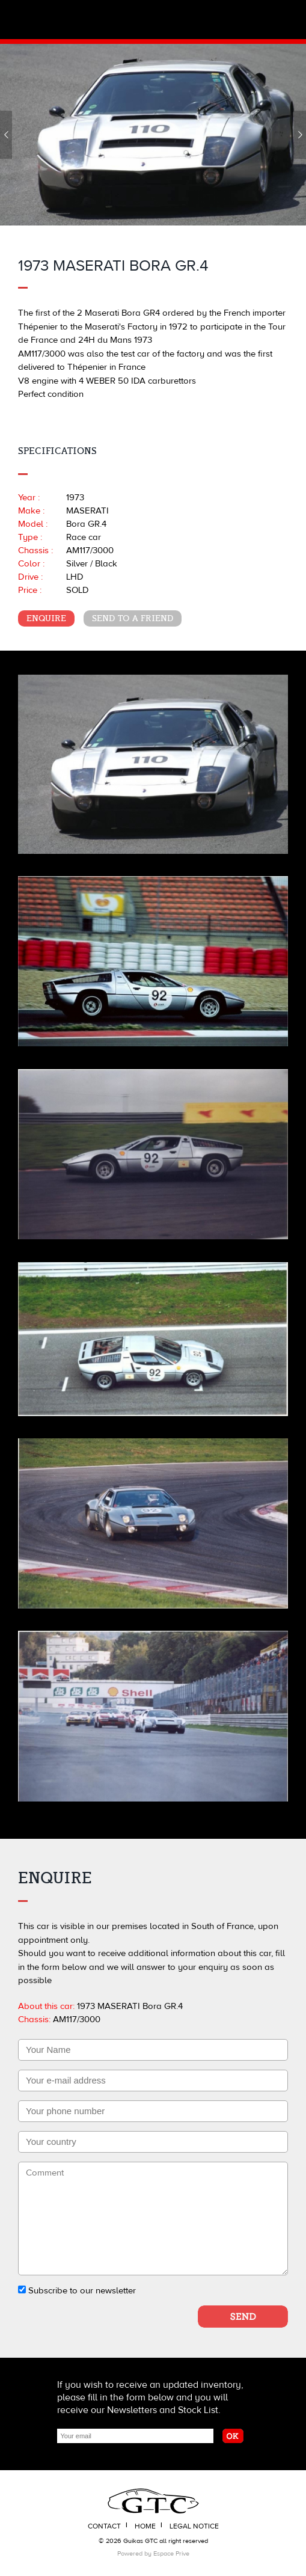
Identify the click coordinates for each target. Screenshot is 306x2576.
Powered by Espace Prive (153, 2553)
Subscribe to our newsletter (77, 2290)
